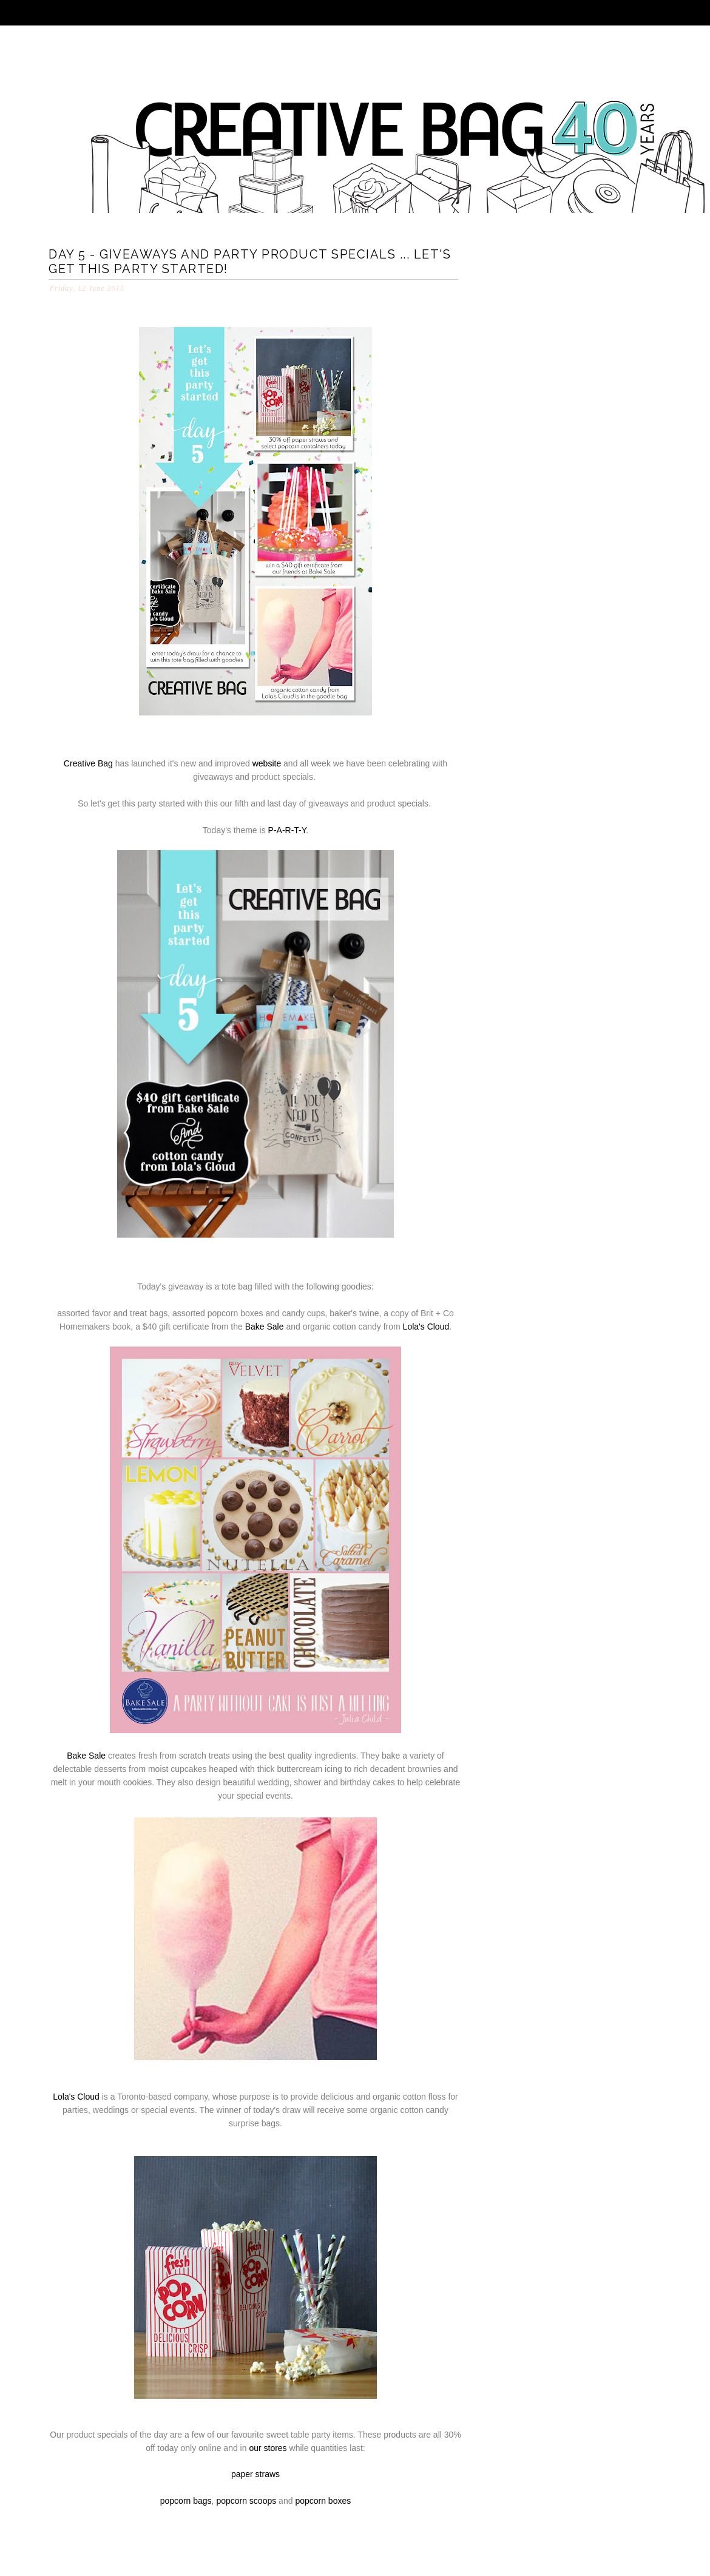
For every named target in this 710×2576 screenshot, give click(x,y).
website (266, 763)
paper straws (255, 2474)
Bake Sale (264, 1326)
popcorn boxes (323, 2501)
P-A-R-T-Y (287, 830)
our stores (267, 2448)
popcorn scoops (246, 2501)
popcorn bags (186, 2501)
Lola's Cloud (426, 1326)
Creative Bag (88, 763)
